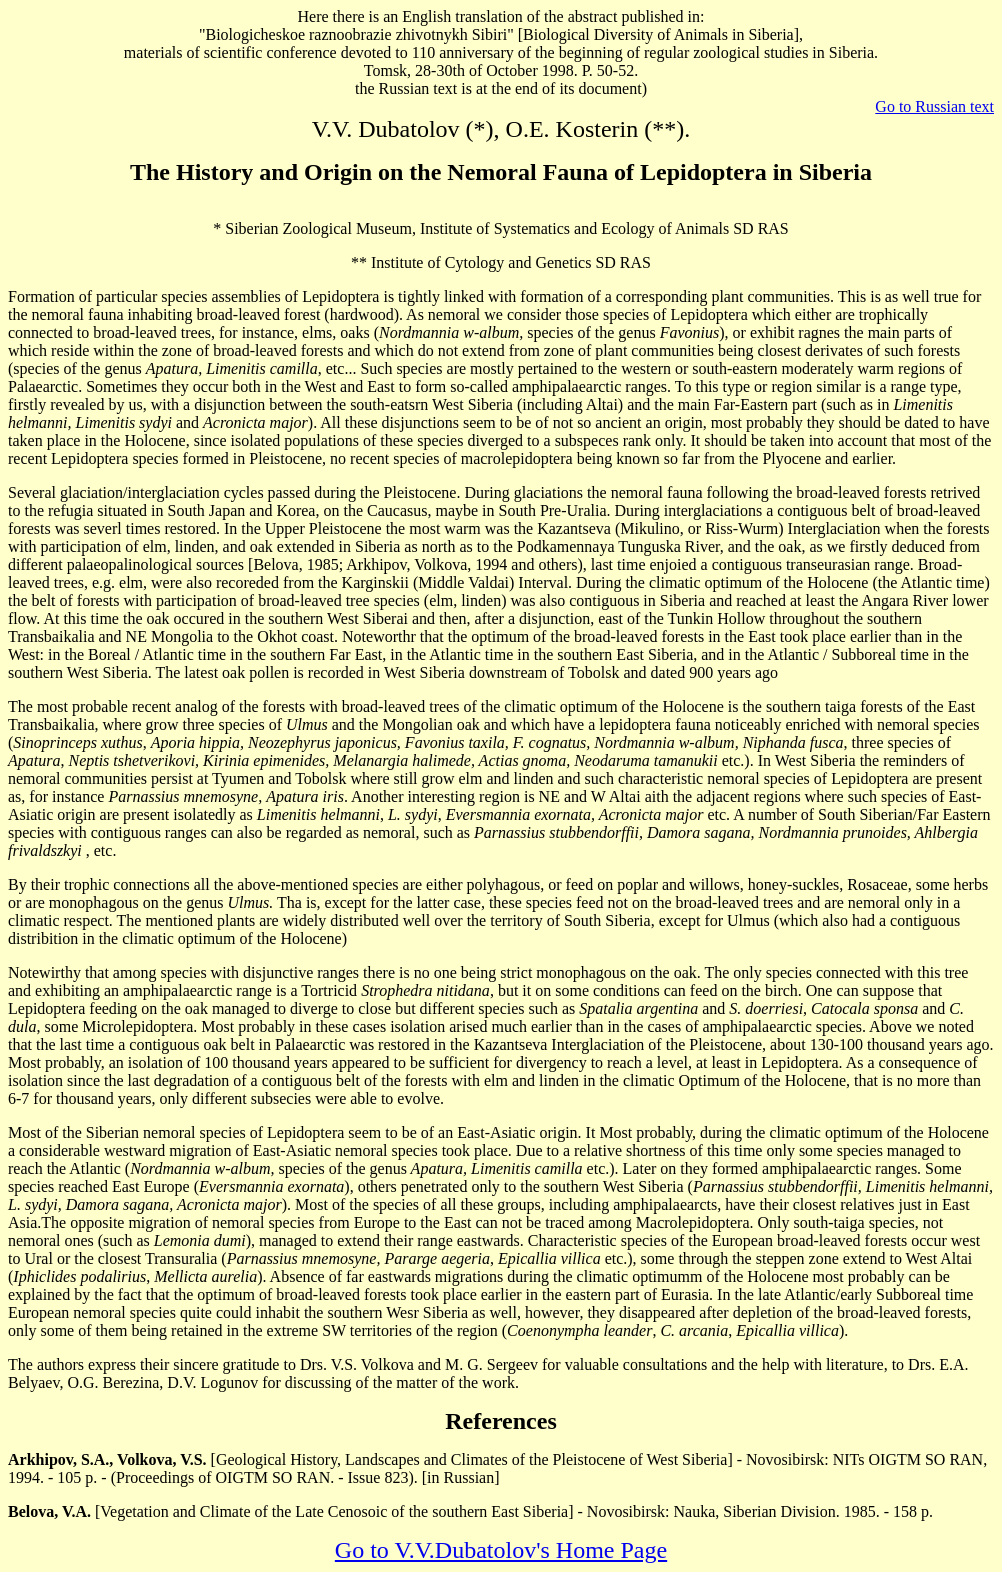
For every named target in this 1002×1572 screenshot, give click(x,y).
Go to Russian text (934, 106)
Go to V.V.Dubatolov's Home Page (501, 1550)
